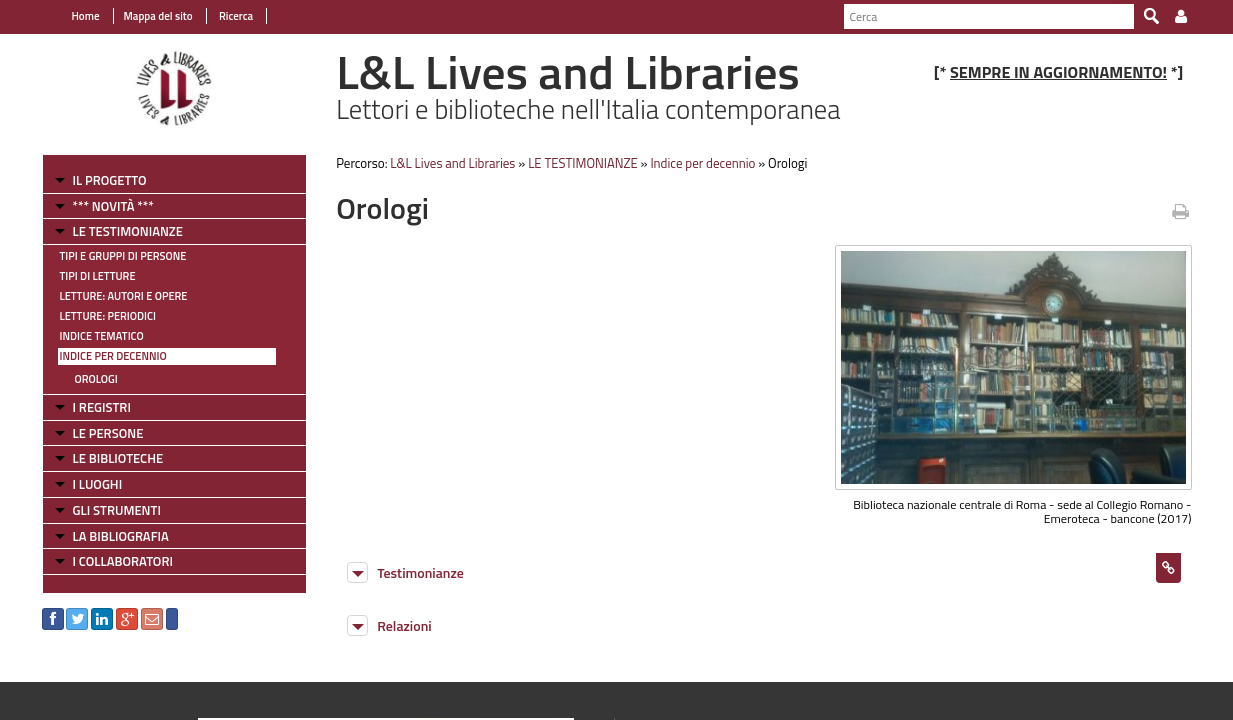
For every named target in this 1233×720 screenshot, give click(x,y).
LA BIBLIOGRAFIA (121, 536)
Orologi (96, 379)
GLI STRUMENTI (117, 510)
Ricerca (235, 16)
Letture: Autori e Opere (124, 296)
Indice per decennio (113, 356)
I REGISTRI (102, 407)
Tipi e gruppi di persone (123, 256)
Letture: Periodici (108, 316)
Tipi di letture (98, 276)
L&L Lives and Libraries (452, 163)
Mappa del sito (158, 16)
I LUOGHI (98, 484)
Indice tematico (102, 336)
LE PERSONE (108, 433)
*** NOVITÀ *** (113, 206)
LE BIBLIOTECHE (118, 458)
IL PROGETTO (110, 180)
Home (86, 16)
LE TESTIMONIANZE (128, 231)
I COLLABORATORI (123, 561)
